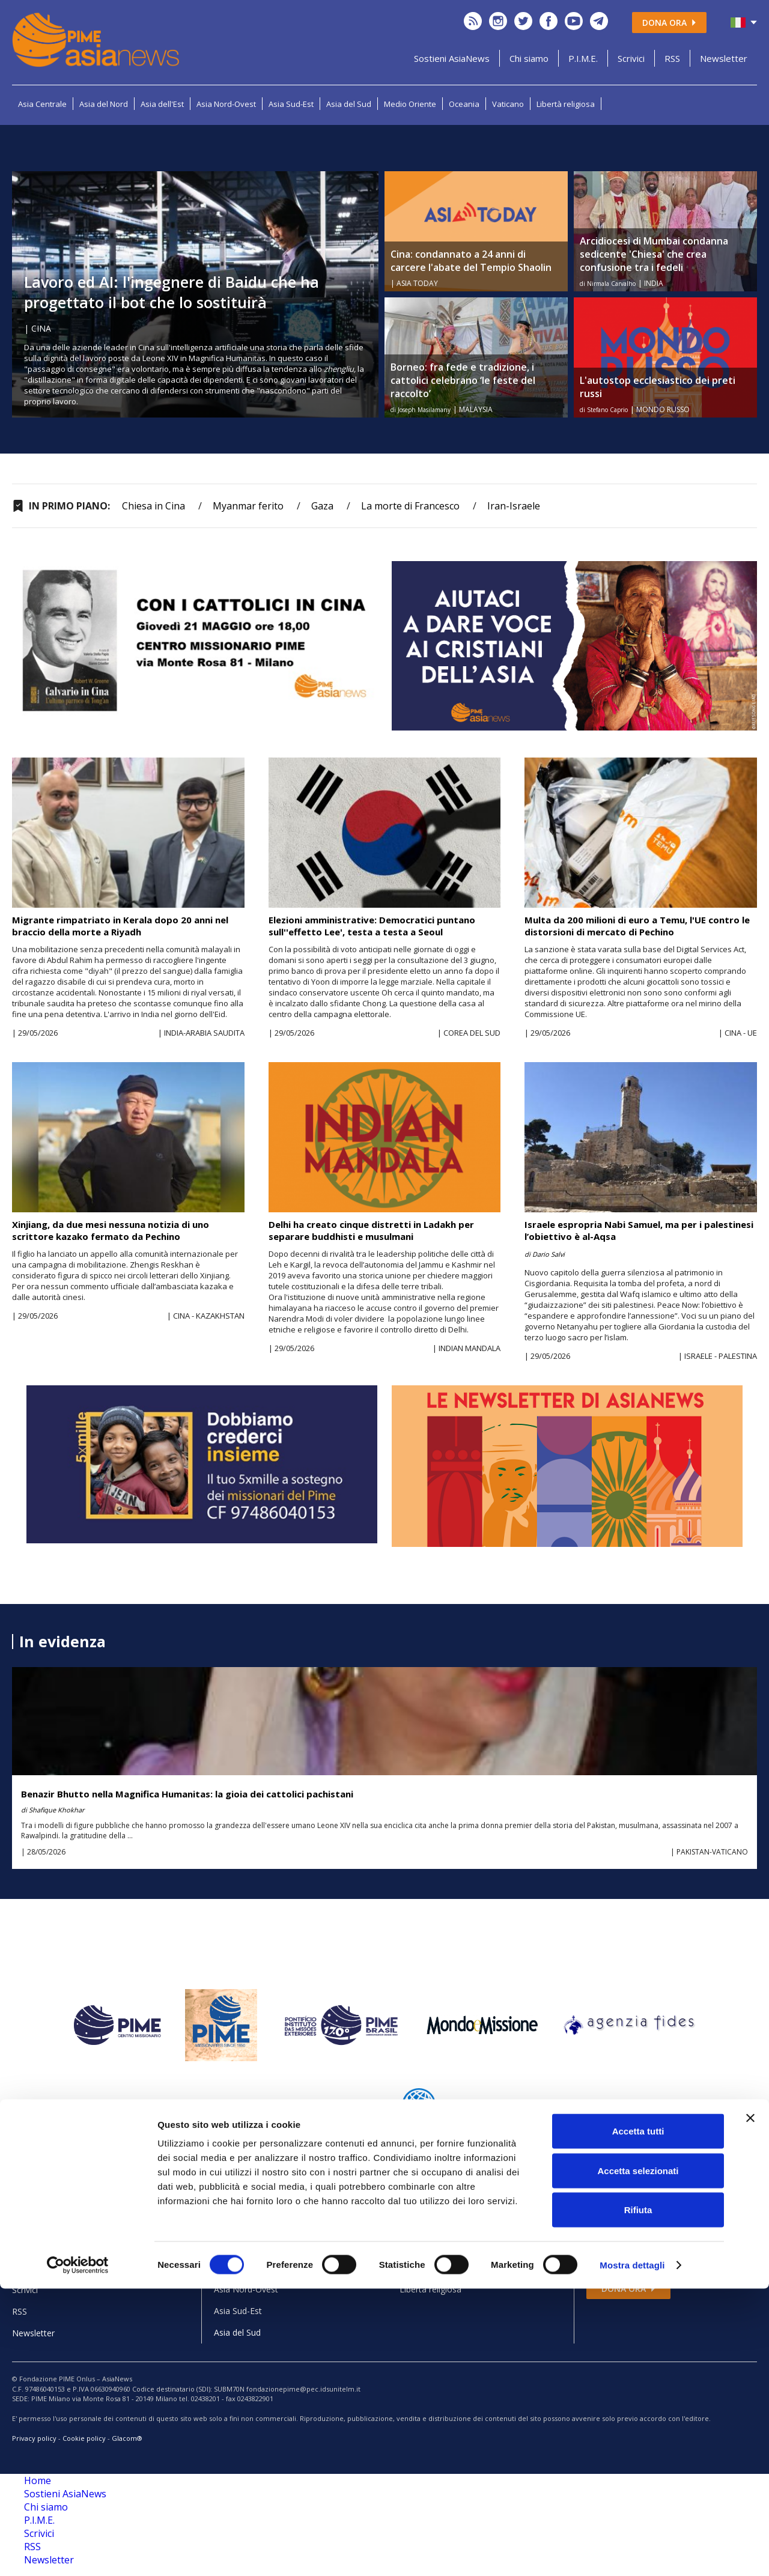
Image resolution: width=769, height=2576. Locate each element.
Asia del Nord (103, 104)
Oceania (464, 104)
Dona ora (669, 22)
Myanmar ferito (248, 505)
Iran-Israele (513, 505)
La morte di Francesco (410, 505)
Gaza (322, 505)
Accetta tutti (638, 2418)
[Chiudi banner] (750, 2405)
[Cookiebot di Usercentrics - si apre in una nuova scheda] (77, 2553)
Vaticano (508, 104)
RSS (672, 58)
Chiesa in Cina (153, 505)
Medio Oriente (410, 104)
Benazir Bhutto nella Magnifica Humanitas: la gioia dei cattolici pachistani (187, 1794)
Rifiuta (638, 2497)
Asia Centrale (42, 104)
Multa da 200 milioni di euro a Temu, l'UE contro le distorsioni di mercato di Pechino (637, 926)
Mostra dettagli (632, 2552)
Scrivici (631, 58)
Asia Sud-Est (291, 104)
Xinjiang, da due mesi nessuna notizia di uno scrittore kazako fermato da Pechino (110, 1230)
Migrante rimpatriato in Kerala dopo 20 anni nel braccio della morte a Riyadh (120, 926)
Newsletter (723, 58)
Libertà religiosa (565, 104)
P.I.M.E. (583, 58)
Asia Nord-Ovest (226, 104)
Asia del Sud (348, 104)
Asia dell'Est (162, 104)
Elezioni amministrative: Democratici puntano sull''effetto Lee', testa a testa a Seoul (372, 926)
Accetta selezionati (637, 2458)
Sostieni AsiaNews (452, 58)
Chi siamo (529, 58)
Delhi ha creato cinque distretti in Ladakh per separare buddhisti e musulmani (371, 1230)
